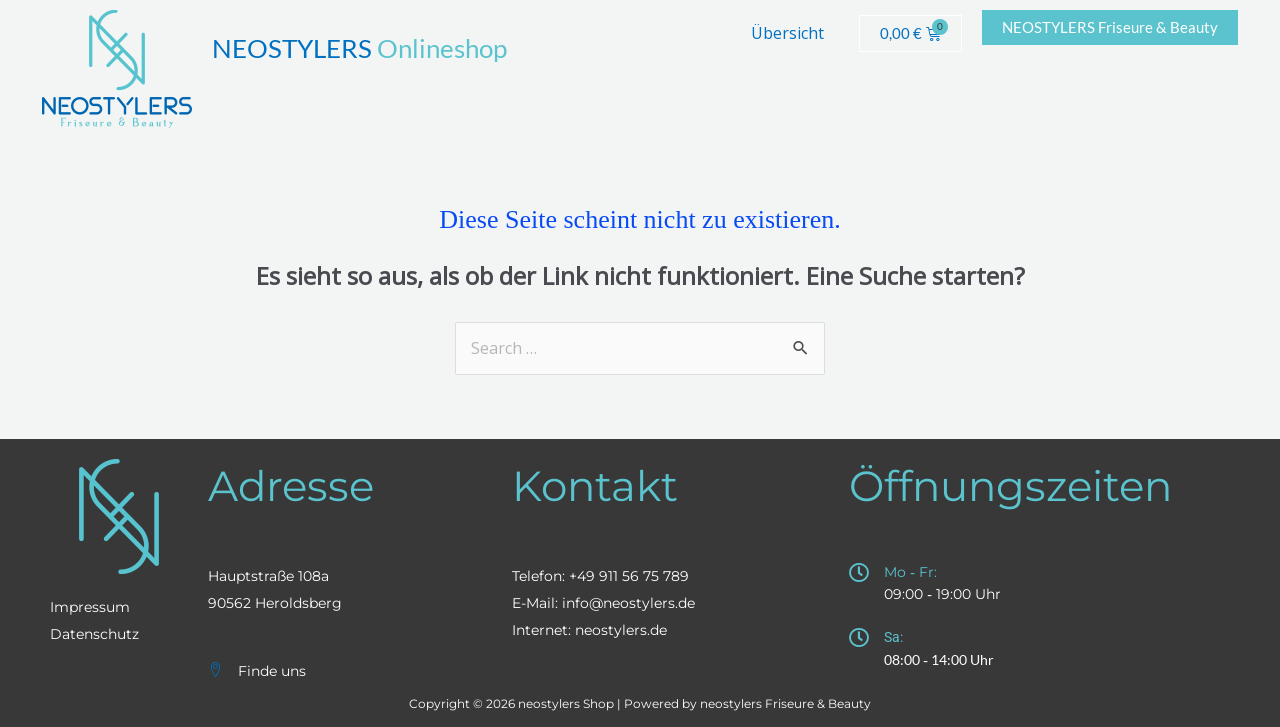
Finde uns (272, 671)
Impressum (90, 607)
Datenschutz (94, 634)
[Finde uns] (215, 669)
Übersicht (787, 33)
